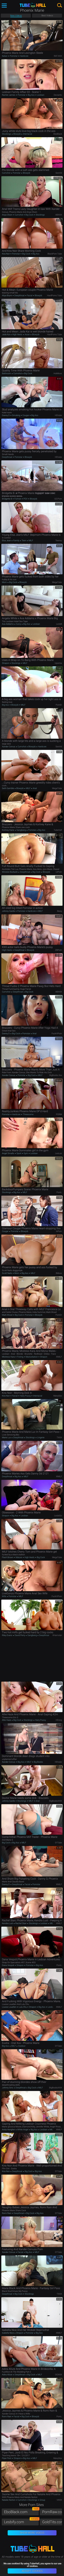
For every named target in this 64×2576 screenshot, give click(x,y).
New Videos (16, 15)
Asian (27, 334)
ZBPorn (58, 950)
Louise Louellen (9, 2007)
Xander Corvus (9, 746)
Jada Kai (6, 334)
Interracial (27, 134)
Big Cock (29, 215)
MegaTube (57, 582)
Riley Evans (7, 1635)
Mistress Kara (8, 1357)
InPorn (59, 1231)
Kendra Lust (8, 1923)
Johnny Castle (8, 911)
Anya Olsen (7, 215)
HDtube (58, 415)
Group (42, 2500)
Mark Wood (7, 1315)
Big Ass (31, 95)
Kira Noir (6, 254)
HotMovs (58, 373)
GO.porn (58, 499)
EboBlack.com (21, 2511)
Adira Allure (7, 2374)
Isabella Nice (8, 2333)
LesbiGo (58, 1515)
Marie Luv (6, 1437)
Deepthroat (19, 295)
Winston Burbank (10, 872)
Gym (25, 1153)
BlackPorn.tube (55, 254)
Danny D (6, 415)
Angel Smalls (8, 1153)
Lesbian (40, 95)
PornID (59, 705)
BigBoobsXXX (55, 1801)
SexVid (59, 173)
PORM (59, 1114)
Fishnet (18, 499)
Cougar (25, 415)
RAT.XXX (58, 56)
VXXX (59, 2500)
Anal (34, 788)
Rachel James (9, 95)
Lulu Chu (22, 2007)
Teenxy (58, 540)
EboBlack (57, 134)
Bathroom (7, 373)
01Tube (58, 1842)
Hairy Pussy (25, 1396)
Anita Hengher (8, 2129)
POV (25, 499)
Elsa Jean (6, 540)
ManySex (57, 1396)
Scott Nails (7, 1273)
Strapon (6, 663)
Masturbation (31, 1357)
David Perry (20, 1635)
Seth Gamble (8, 788)
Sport (19, 1153)
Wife (4, 1596)
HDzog (59, 1720)
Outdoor (21, 2046)
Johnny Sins (8, 2087)
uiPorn (59, 872)
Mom (4, 582)
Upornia (58, 663)
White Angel (23, 2129)
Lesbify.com (21, 2521)
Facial (29, 295)
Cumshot (6, 173)
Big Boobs (38, 1762)
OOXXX (58, 2374)
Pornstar (13, 56)
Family (16, 540)
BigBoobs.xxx (55, 1075)
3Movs (59, 1273)
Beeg (59, 911)
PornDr (59, 1315)
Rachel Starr (21, 1923)
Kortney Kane (8, 830)
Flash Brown (8, 1557)
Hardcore (23, 56)
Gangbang (21, 830)
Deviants (58, 95)
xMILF (59, 1357)
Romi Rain (7, 2213)
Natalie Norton (9, 2500)
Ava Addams (8, 624)
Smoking (16, 415)
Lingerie (40, 1437)
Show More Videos (32, 2532)
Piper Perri (7, 2458)
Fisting (20, 1357)
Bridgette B (7, 499)
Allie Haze (7, 1720)
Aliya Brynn (7, 295)
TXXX (59, 1437)
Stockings (7, 134)
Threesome (28, 1114)
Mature (19, 1557)
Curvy (18, 624)
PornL (59, 1192)
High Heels (17, 334)
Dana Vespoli (8, 1965)
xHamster (57, 1635)
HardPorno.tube (54, 295)
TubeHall (58, 830)
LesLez (58, 1153)
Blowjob (17, 134)
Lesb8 (59, 624)
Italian (5, 56)
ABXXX (58, 215)
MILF (30, 540)
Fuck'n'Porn (57, 1033)
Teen (24, 540)
